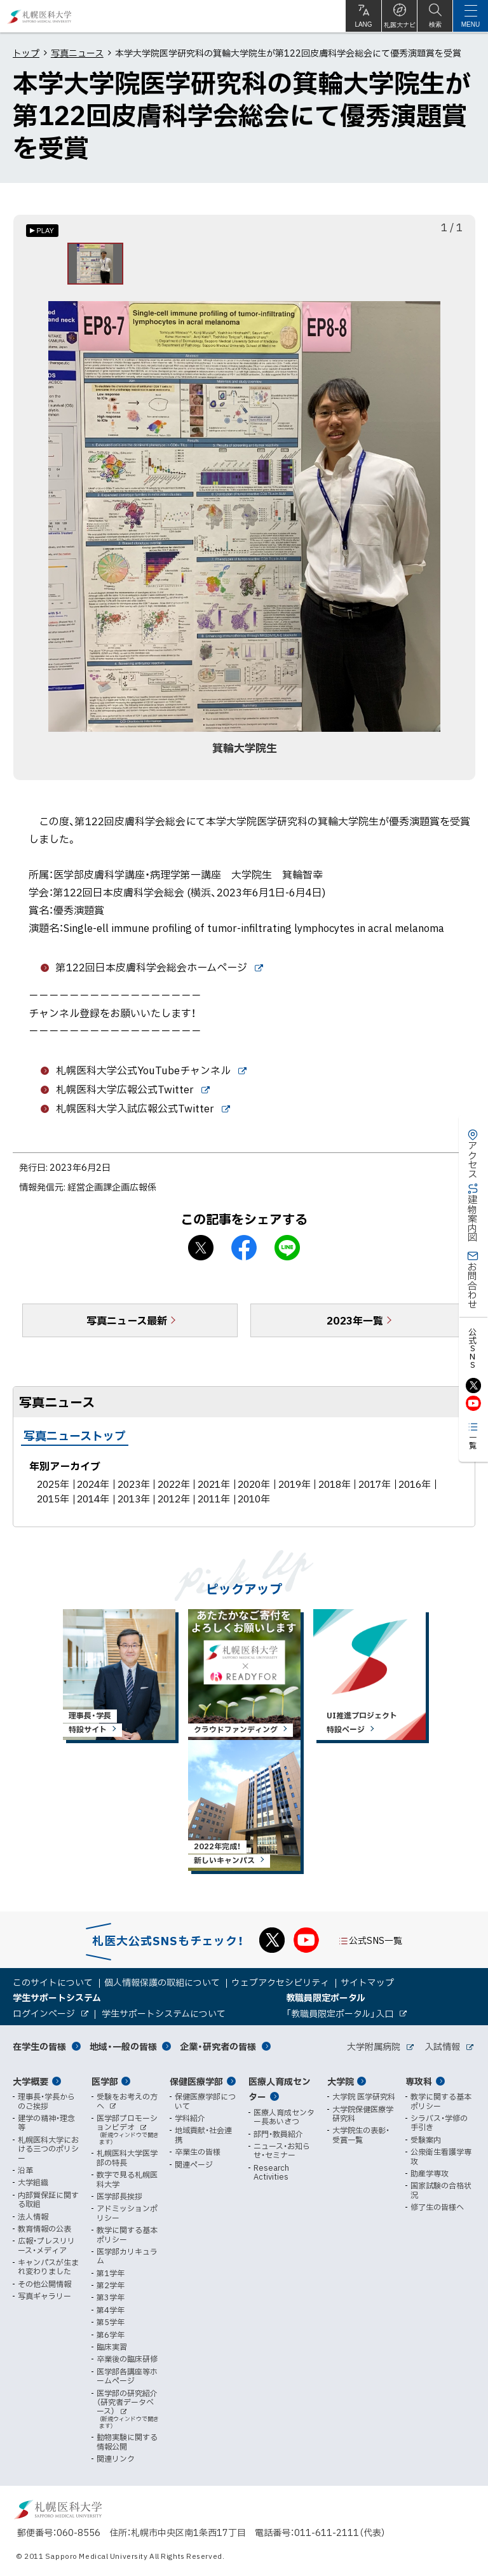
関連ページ (194, 2164)
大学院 (340, 2081)
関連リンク (116, 2458)
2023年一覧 (355, 1325)
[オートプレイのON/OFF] (42, 230)
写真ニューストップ (75, 1441)
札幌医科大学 (39, 16)
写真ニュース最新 (126, 1325)
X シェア (201, 1253)
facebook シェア (244, 1253)
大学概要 (30, 2081)
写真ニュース (77, 52)
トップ (26, 52)
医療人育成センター (279, 2089)
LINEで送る (287, 1253)
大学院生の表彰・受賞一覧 (361, 2135)
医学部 (105, 2081)
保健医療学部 (196, 2081)
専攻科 (418, 2081)
